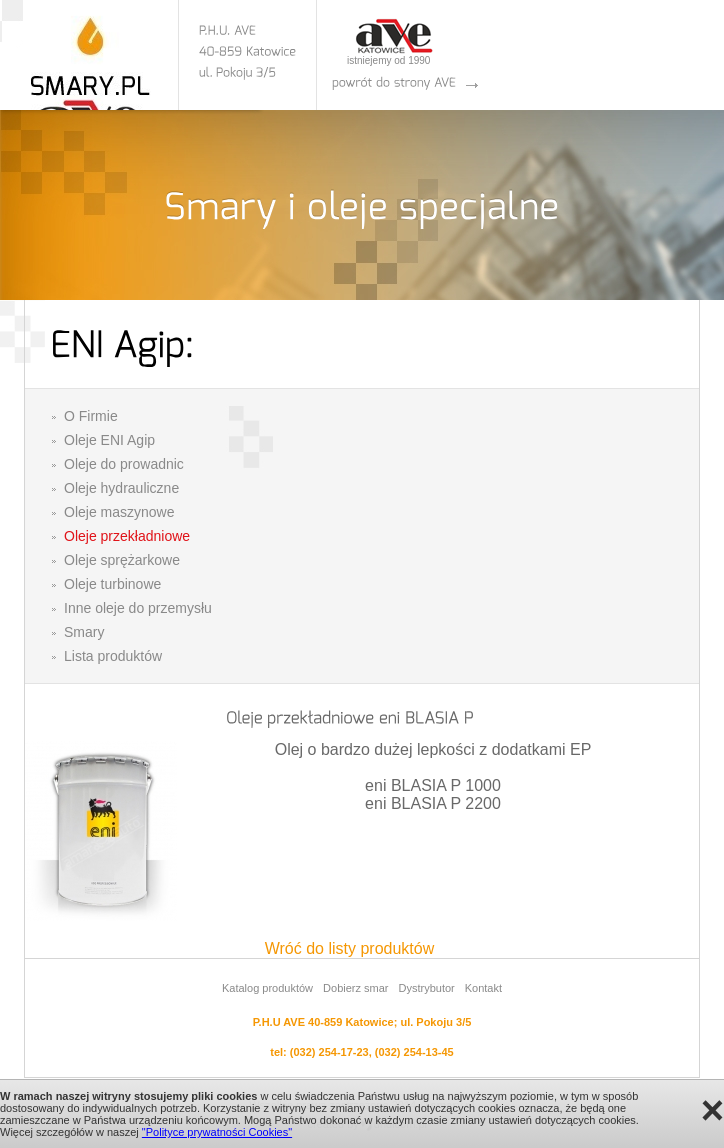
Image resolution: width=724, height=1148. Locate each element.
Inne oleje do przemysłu (138, 608)
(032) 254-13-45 (414, 1052)
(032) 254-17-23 (329, 1052)
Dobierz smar (355, 988)
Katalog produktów (267, 988)
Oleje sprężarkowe (122, 560)
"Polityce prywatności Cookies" (217, 1132)
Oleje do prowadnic (124, 464)
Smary (84, 632)
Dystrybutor (426, 988)
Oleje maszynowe (119, 512)
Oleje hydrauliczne (121, 488)
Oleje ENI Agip (109, 440)
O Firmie (91, 416)
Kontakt (483, 988)
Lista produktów (113, 656)
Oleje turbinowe (112, 584)
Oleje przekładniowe (127, 536)
